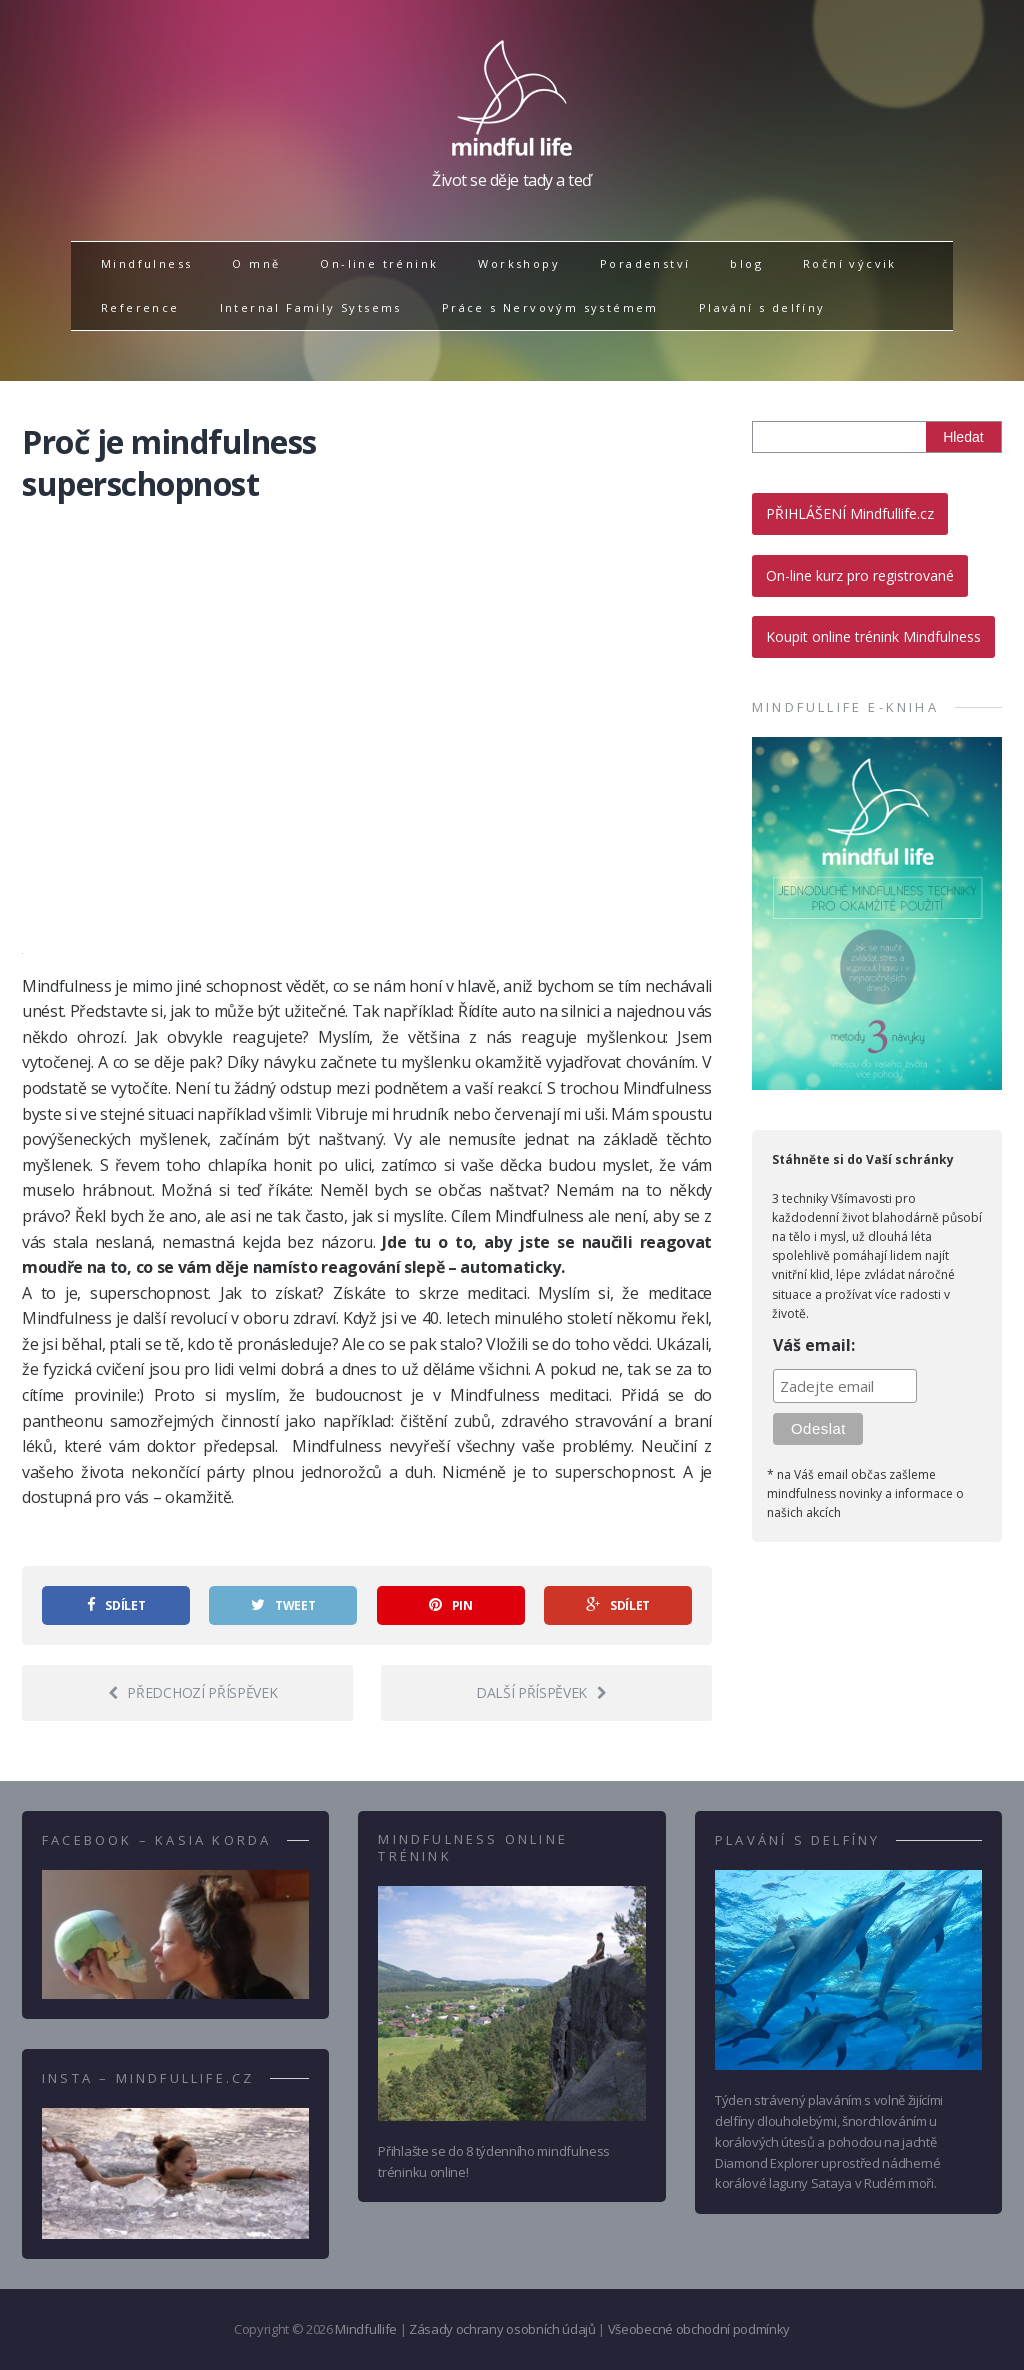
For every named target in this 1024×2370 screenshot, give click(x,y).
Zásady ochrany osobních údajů (502, 2329)
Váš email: (814, 1345)
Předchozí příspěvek (193, 1692)
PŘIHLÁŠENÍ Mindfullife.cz (850, 513)
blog (746, 263)
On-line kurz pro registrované (860, 575)
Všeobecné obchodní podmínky (699, 2329)
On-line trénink (379, 263)
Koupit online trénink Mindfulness (873, 636)
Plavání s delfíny (762, 307)
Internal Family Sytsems (311, 307)
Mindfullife (365, 2329)
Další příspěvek (541, 1692)
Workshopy (519, 263)
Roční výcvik (850, 263)
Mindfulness (146, 263)
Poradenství (645, 263)
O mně (256, 263)
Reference (140, 307)
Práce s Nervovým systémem (550, 307)
